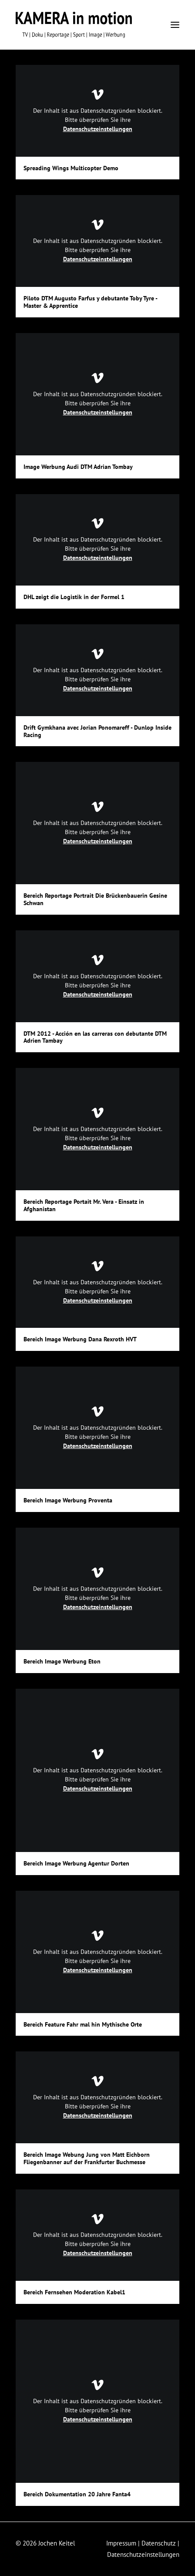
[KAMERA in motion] (74, 25)
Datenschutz (158, 2543)
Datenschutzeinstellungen (97, 129)
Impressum (121, 2543)
